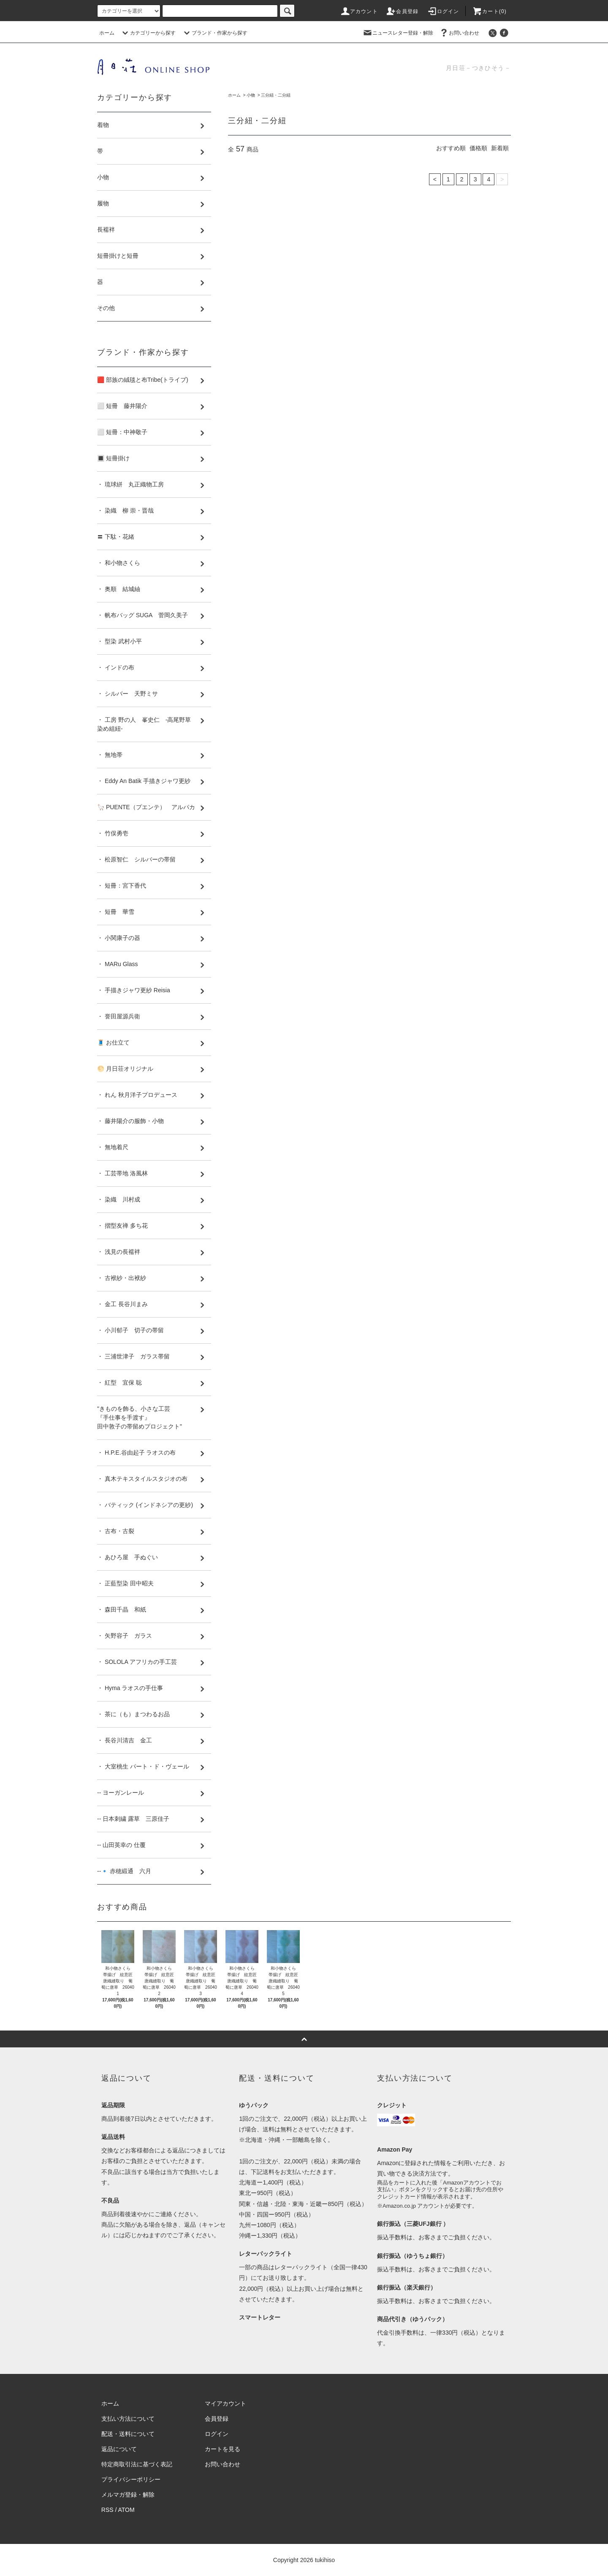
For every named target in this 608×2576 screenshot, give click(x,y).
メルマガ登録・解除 (128, 2494)
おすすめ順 (451, 148)
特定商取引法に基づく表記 (136, 2464)
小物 (251, 95)
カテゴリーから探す (148, 33)
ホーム (106, 33)
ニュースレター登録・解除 (397, 33)
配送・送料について (128, 2433)
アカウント (359, 11)
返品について (119, 2449)
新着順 (500, 148)
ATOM (126, 2509)
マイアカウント (225, 2403)
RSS (107, 2509)
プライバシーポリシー (130, 2479)
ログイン (443, 11)
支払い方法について (128, 2418)
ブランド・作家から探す (214, 33)
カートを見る (222, 2449)
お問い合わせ (459, 33)
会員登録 (402, 11)
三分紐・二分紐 (275, 95)
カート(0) (489, 11)
